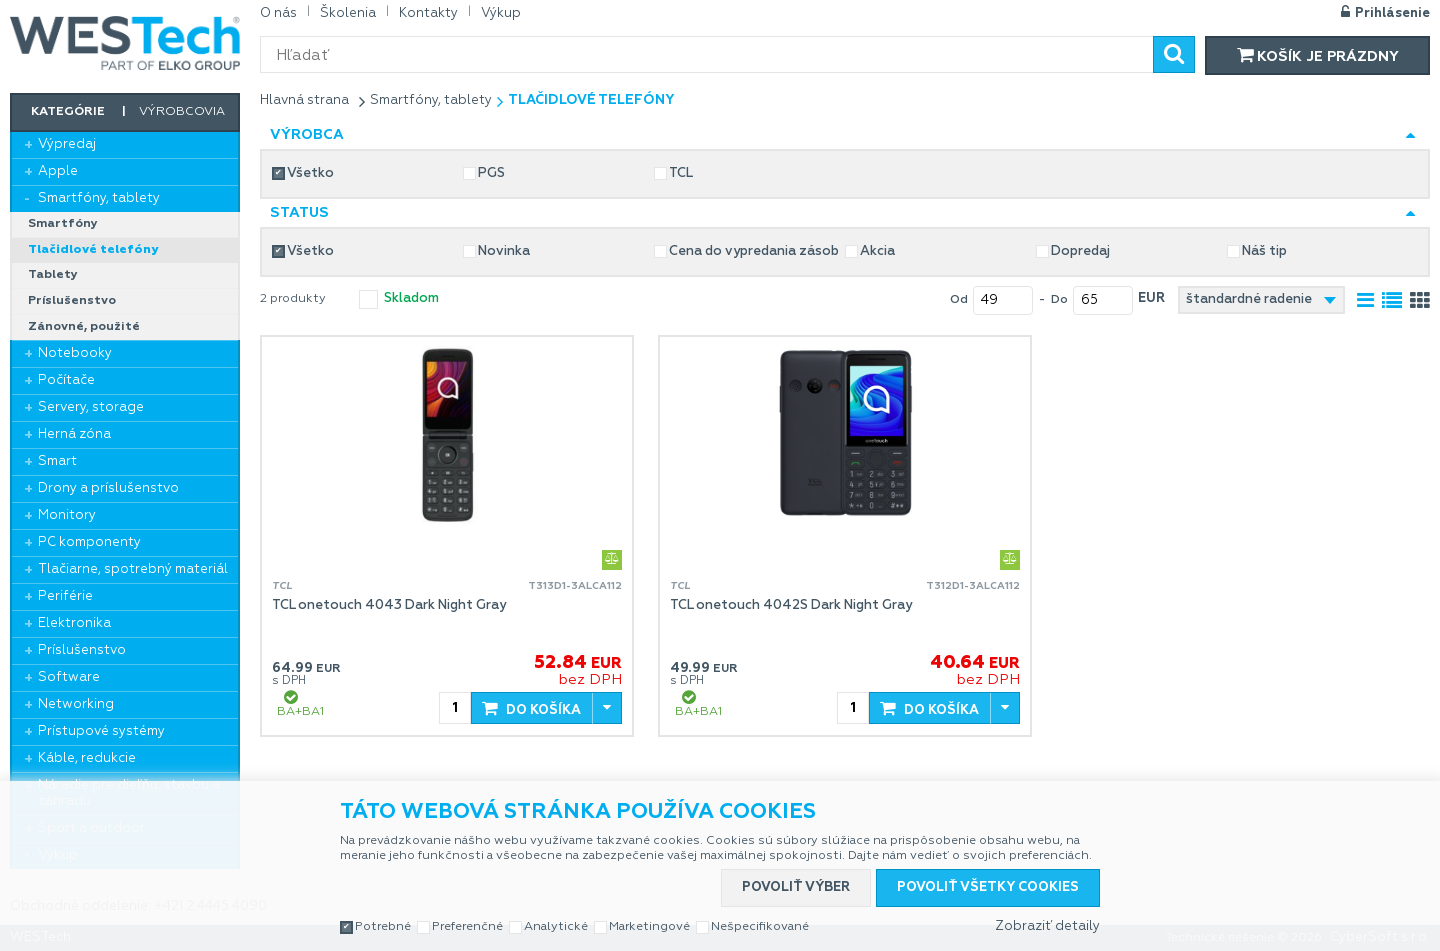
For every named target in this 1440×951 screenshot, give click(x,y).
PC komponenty (89, 542)
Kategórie (68, 112)
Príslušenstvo (72, 301)
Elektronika (74, 623)
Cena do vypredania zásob (754, 251)
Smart (57, 461)
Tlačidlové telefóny (93, 250)
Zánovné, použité (84, 327)
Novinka (504, 251)
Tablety (53, 275)
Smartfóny (63, 224)
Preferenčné (467, 927)
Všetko (310, 173)
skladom (411, 298)
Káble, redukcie (87, 758)
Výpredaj (67, 144)
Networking (76, 704)
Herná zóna (74, 434)
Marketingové (649, 927)
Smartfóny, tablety (99, 198)
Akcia (877, 251)
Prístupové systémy (101, 731)
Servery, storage (91, 407)
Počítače (66, 380)
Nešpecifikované (760, 927)
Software (69, 677)
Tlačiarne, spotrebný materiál (133, 569)
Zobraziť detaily (1047, 926)
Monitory (67, 515)
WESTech (125, 43)
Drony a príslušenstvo (108, 488)
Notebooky (75, 353)
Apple (58, 171)
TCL (681, 173)
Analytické (556, 927)
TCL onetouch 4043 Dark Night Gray (389, 605)
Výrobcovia (182, 112)
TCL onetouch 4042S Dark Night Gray (791, 605)
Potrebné (383, 927)
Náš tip (1264, 251)
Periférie (65, 596)
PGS (491, 173)
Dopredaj (1080, 251)
